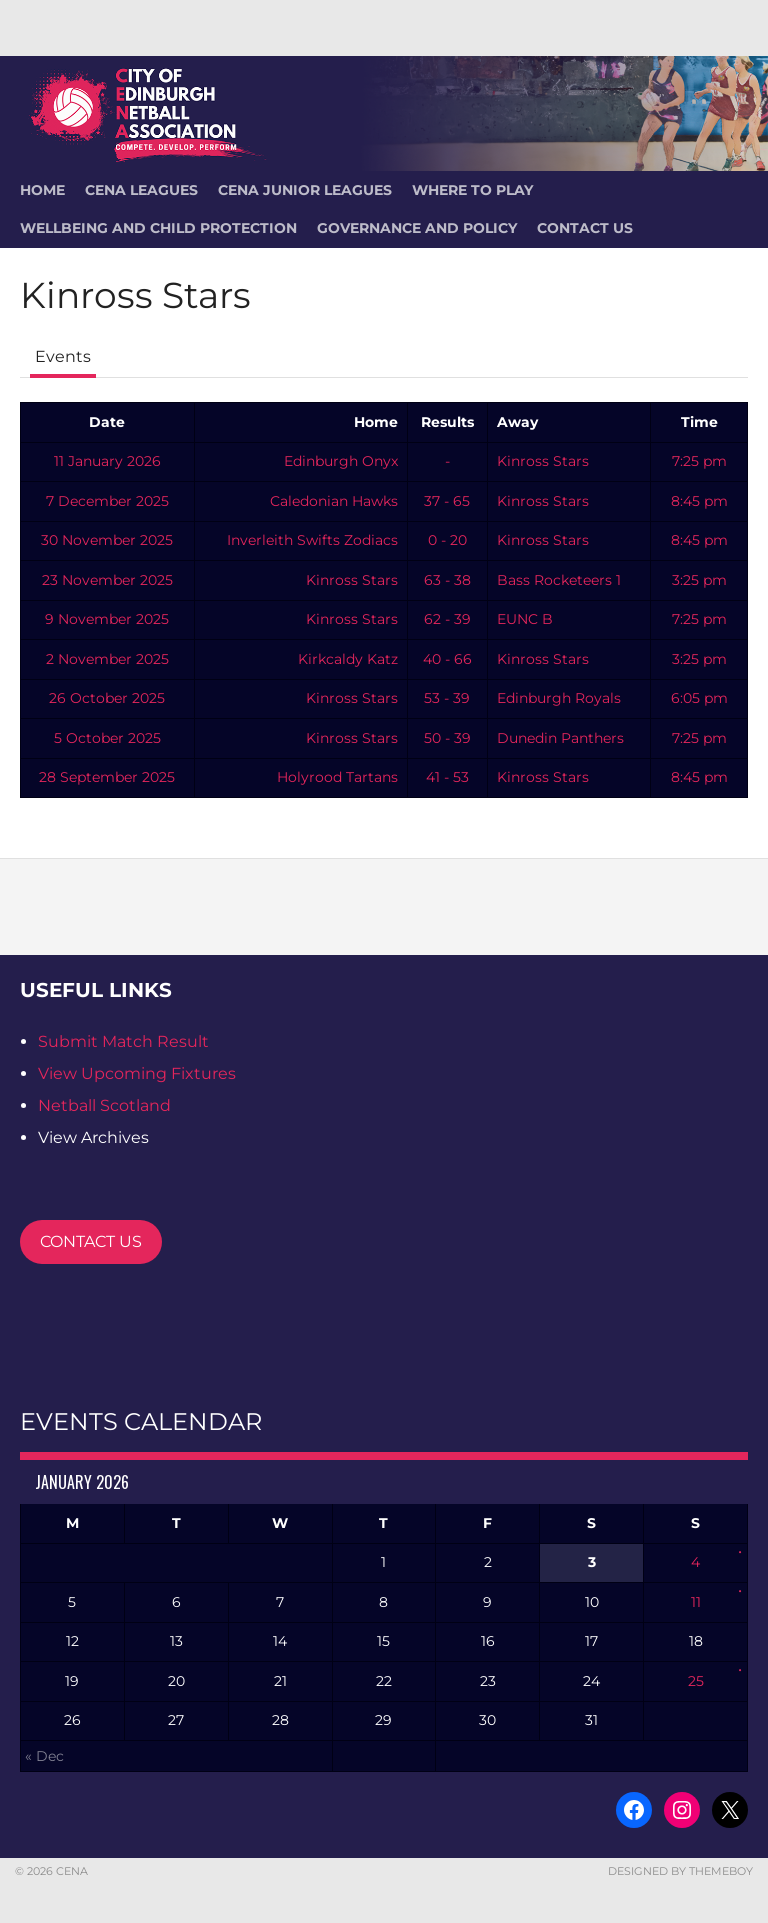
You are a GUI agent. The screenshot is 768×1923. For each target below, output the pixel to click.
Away (517, 422)
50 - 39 (447, 738)
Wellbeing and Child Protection (158, 228)
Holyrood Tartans (337, 777)
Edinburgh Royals (559, 698)
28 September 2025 (107, 777)
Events (63, 356)
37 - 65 (447, 501)
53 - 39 (447, 698)
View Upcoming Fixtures (137, 1073)
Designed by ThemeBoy (680, 1871)
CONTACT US (91, 1241)
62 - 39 (447, 619)
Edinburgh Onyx (341, 461)
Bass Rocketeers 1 (559, 580)
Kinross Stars (543, 461)
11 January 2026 (107, 461)
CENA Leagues (141, 190)
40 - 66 (447, 659)
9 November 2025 (107, 619)
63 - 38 (447, 580)
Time (699, 422)
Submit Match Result (123, 1041)
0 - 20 (447, 540)
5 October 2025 (107, 738)
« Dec (44, 1756)
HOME (42, 190)
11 (696, 1602)
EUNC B (525, 619)
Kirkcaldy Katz (348, 659)
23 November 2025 (107, 580)
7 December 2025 (107, 501)
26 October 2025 (107, 698)
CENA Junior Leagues (305, 190)
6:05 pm (699, 698)
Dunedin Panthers (560, 738)
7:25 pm (699, 461)
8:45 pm (699, 501)
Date (107, 422)
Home (376, 422)
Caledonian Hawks (334, 501)
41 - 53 (447, 777)
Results (447, 422)
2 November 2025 (107, 659)
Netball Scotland (104, 1105)
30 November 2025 (107, 540)
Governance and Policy (417, 228)
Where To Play (472, 190)
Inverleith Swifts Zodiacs (312, 540)
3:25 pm (699, 580)
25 (696, 1681)
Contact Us (585, 228)
